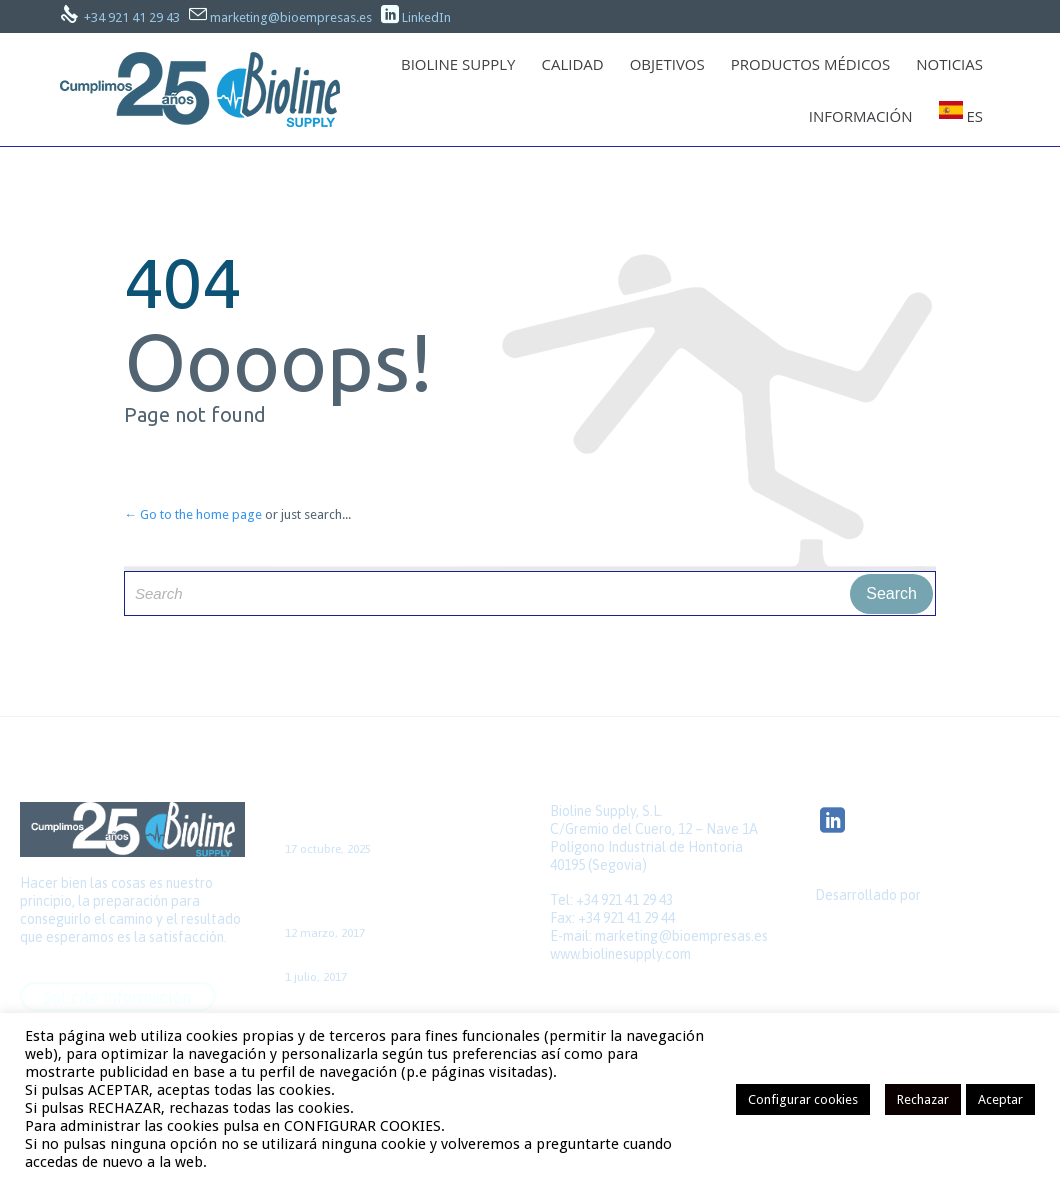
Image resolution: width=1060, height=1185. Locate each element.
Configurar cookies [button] (803, 1099)
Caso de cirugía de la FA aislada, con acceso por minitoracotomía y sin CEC (396, 896)
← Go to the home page (193, 514)
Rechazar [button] (923, 1099)
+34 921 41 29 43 (132, 17)
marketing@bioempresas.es (291, 17)
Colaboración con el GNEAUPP (379, 960)
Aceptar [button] (1000, 1099)
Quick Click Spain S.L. (879, 930)
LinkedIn (426, 17)
